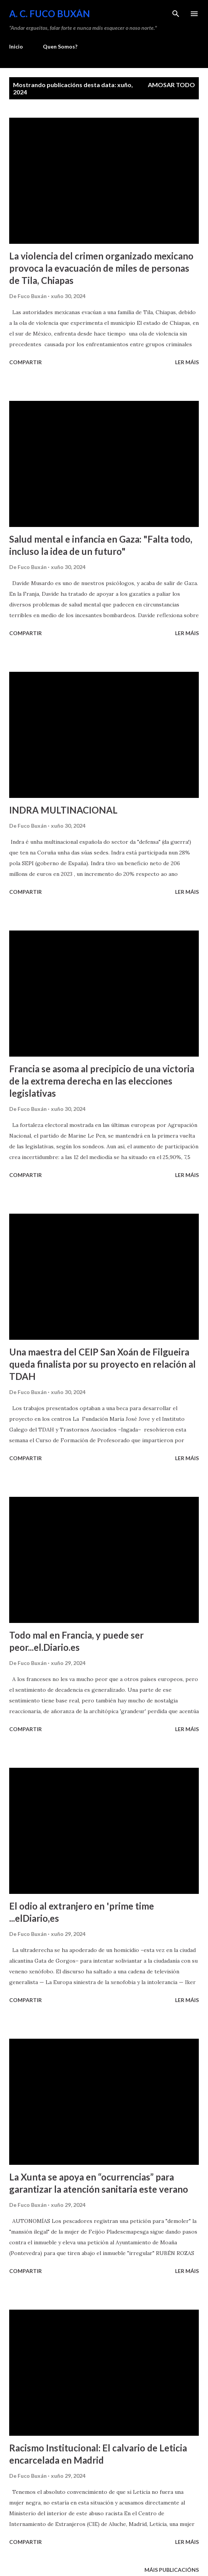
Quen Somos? (60, 46)
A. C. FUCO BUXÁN (49, 13)
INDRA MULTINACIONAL (63, 809)
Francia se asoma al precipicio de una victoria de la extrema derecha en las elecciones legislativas (101, 1081)
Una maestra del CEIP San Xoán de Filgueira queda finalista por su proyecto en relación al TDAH (102, 1364)
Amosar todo (171, 84)
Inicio (16, 46)
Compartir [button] (25, 362)
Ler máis (187, 362)
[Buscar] (175, 13)
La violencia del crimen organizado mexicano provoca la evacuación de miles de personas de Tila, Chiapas (101, 268)
